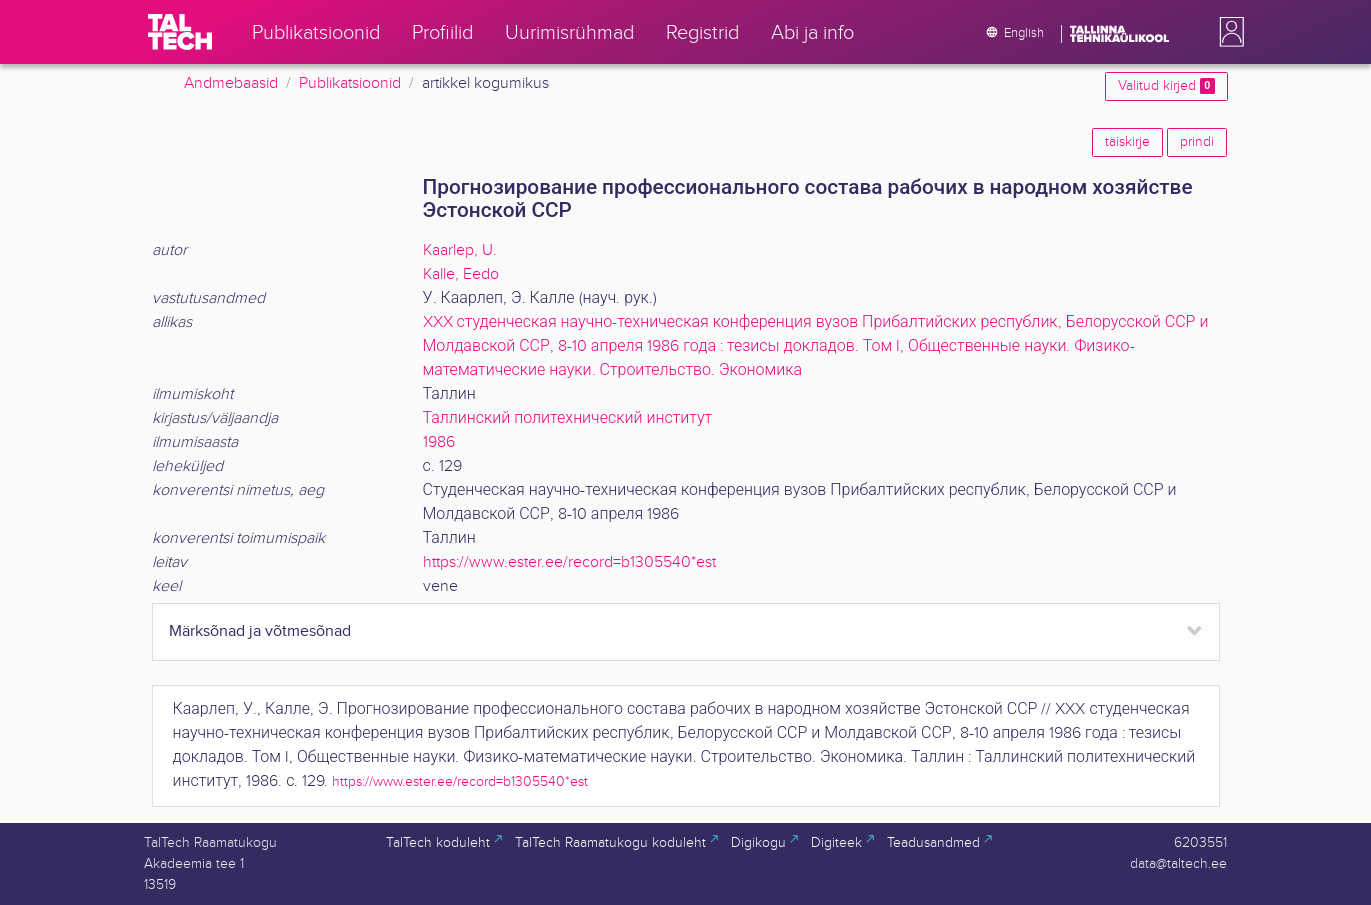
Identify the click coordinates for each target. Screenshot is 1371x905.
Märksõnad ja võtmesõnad (260, 631)
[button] (1228, 32)
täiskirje (1127, 142)
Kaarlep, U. (460, 250)
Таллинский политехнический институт (568, 418)
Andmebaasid (231, 83)
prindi (1197, 142)
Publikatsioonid (350, 83)
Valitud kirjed (1166, 86)
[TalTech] (180, 32)
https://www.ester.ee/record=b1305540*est (569, 562)
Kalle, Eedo (461, 274)
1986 (439, 442)
